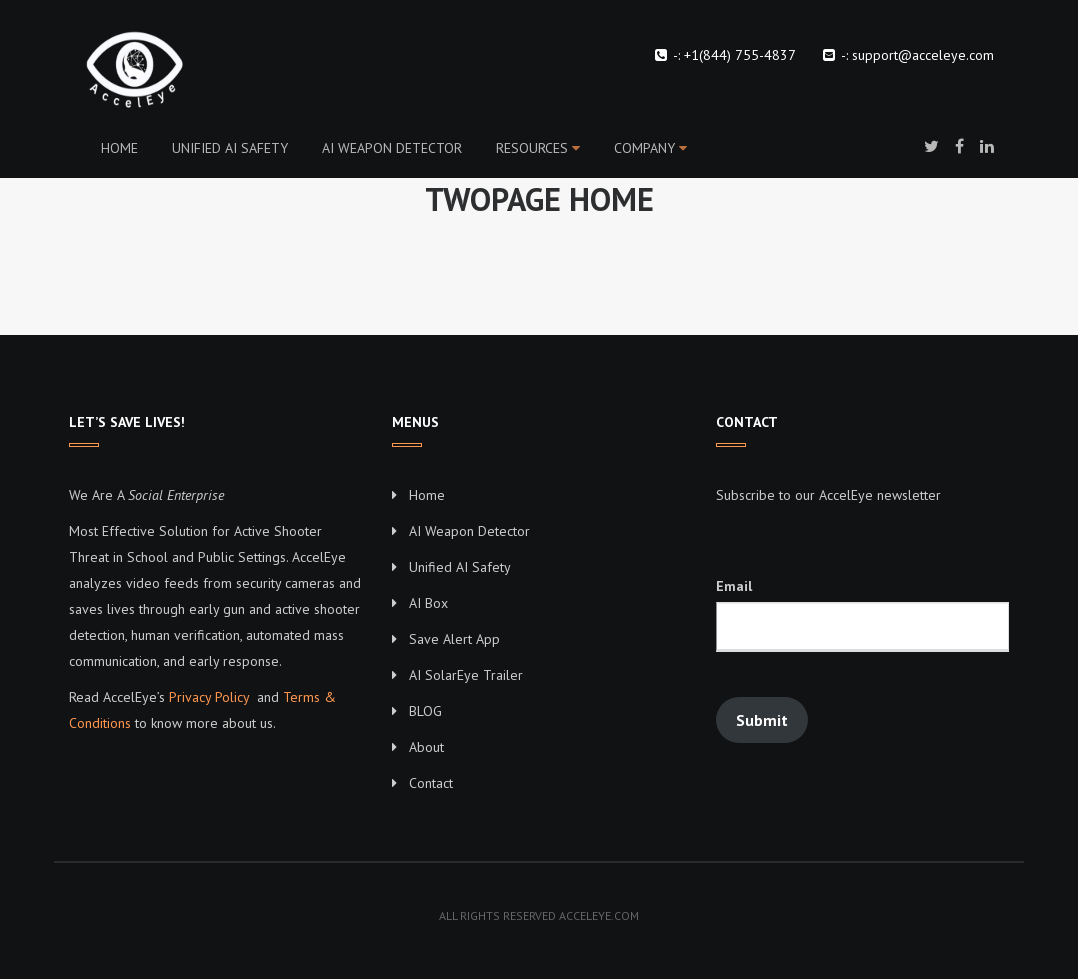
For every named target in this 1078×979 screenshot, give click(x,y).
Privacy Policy (209, 697)
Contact (431, 783)
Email (734, 586)
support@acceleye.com (923, 55)
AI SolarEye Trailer (466, 675)
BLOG (425, 711)
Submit (762, 720)
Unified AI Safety (230, 148)
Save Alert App (454, 639)
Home (119, 148)
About (426, 747)
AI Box (428, 603)
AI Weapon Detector (392, 148)
